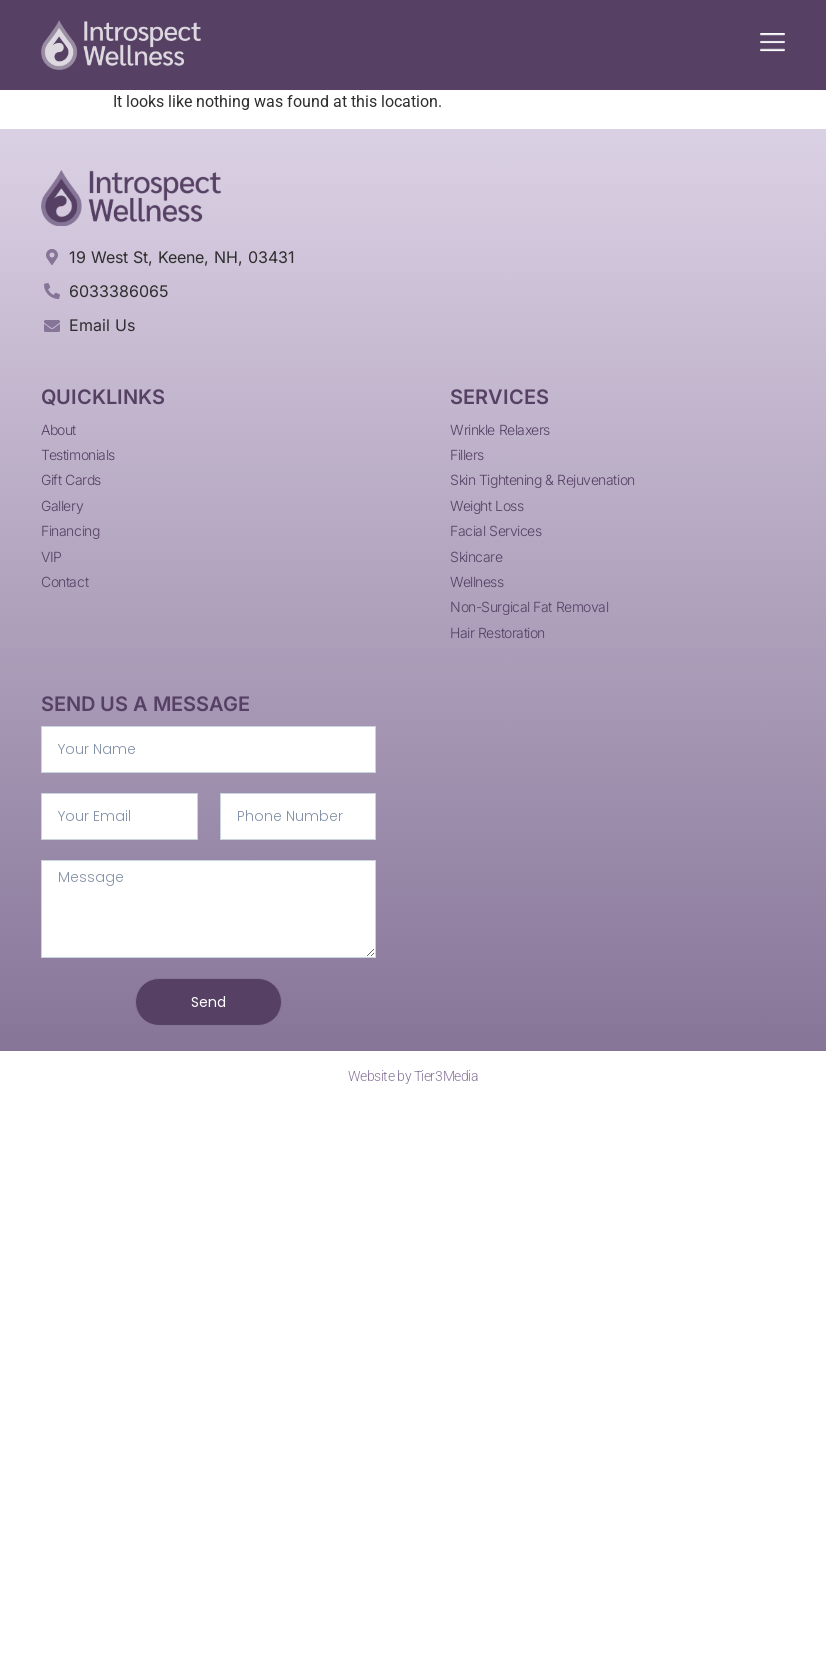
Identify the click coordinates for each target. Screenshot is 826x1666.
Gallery (62, 505)
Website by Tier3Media (413, 1076)
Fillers (467, 454)
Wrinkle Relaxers (500, 429)
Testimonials (78, 454)
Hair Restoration (497, 632)
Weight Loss (486, 505)
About (58, 429)
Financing (70, 530)
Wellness (476, 581)
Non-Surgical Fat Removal (529, 606)
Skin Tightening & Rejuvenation (542, 479)
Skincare (476, 556)
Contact (64, 581)
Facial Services (495, 530)
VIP (51, 556)
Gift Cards (71, 479)
